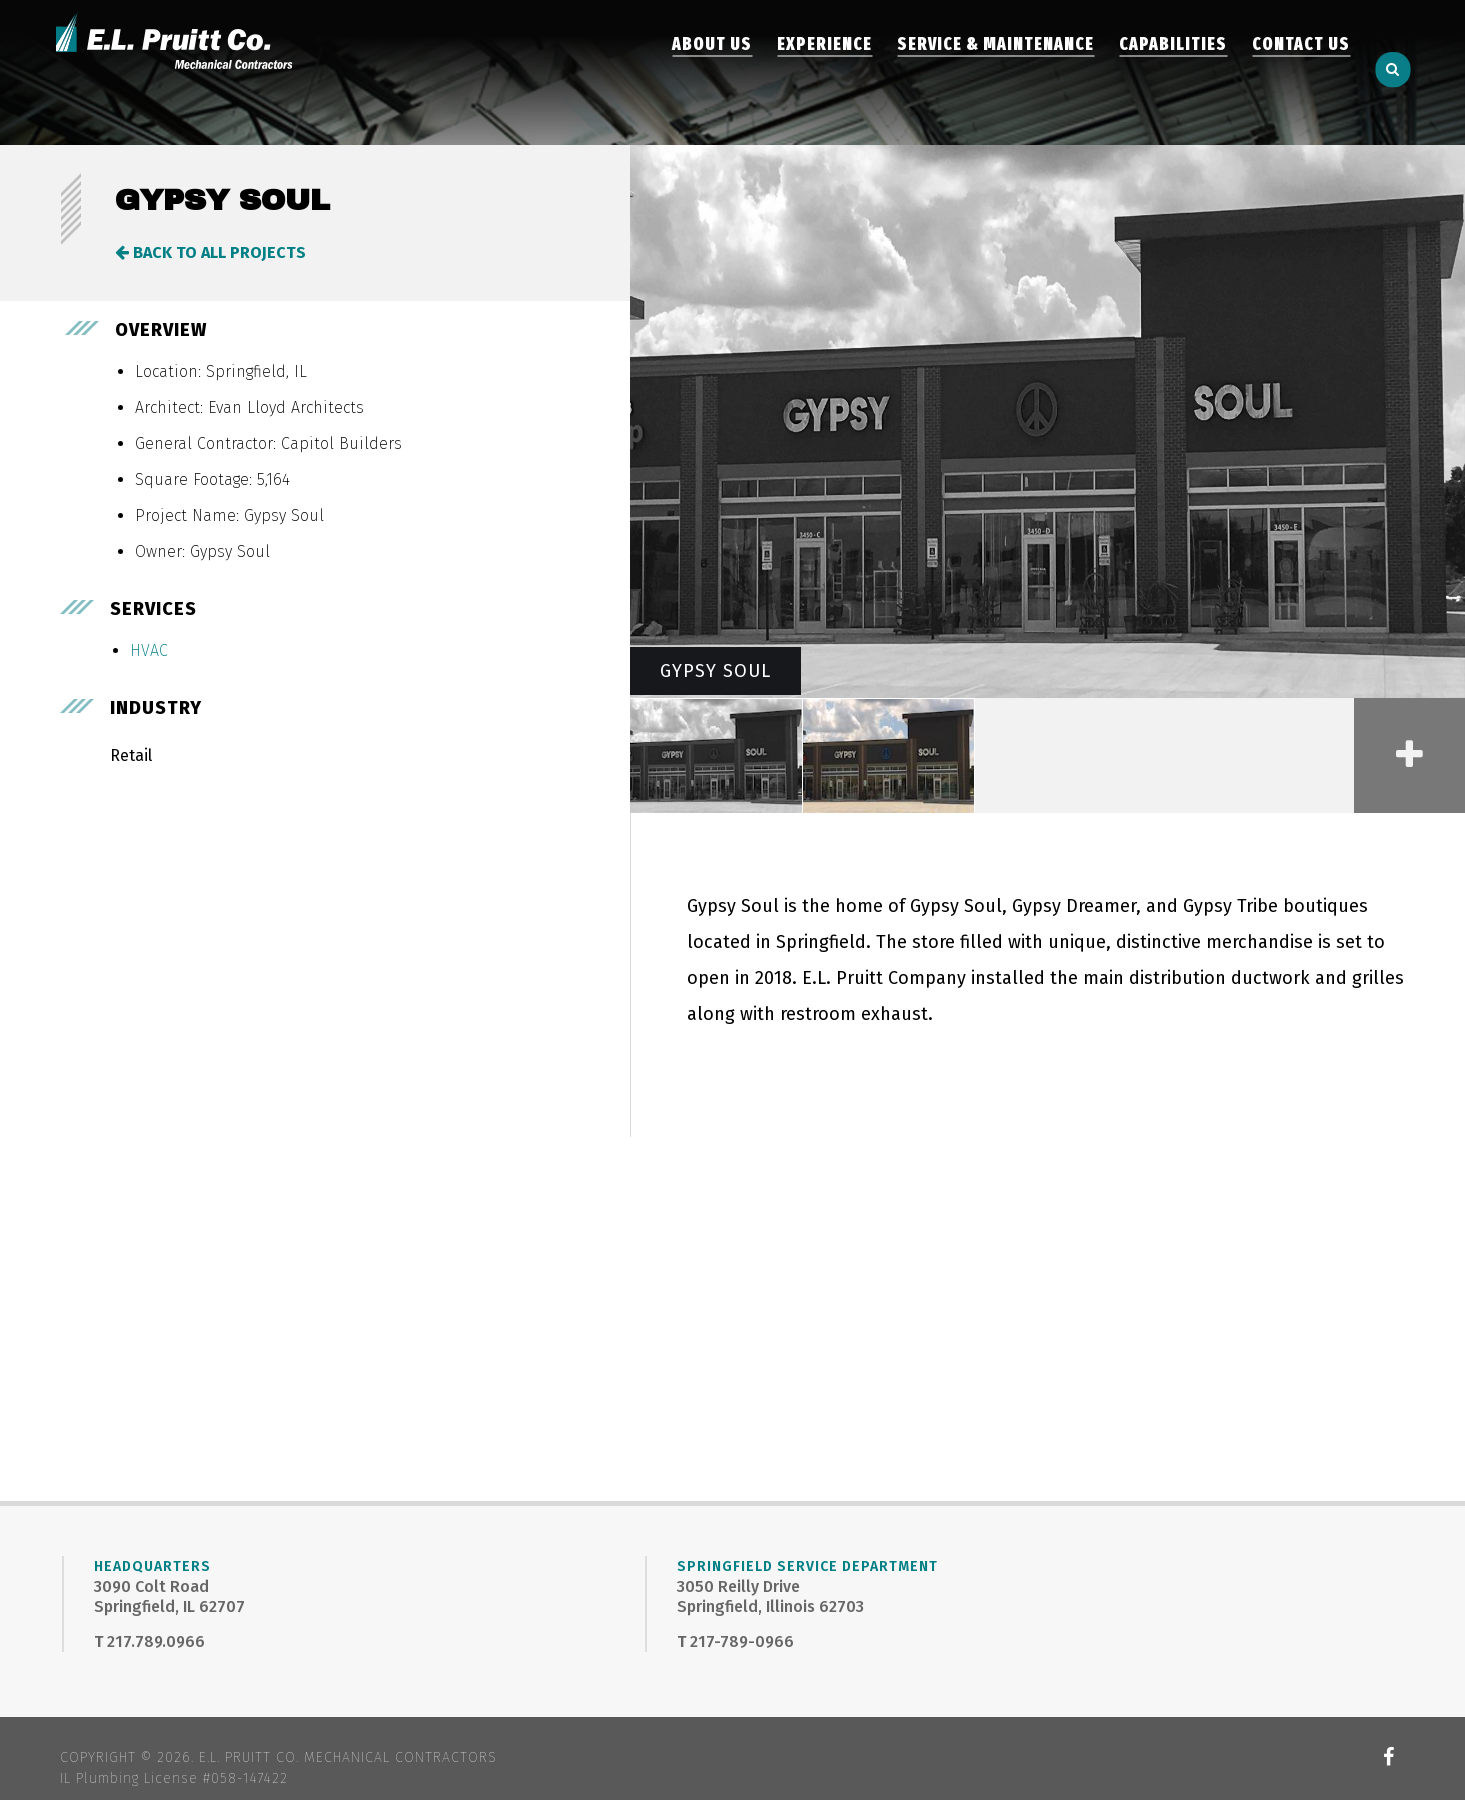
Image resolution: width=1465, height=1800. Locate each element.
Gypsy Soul (715, 671)
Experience (824, 72)
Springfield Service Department (807, 1566)
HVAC (149, 650)
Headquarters (152, 1566)
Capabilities (1173, 72)
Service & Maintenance (995, 72)
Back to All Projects (210, 252)
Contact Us (1301, 72)
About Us (712, 72)
